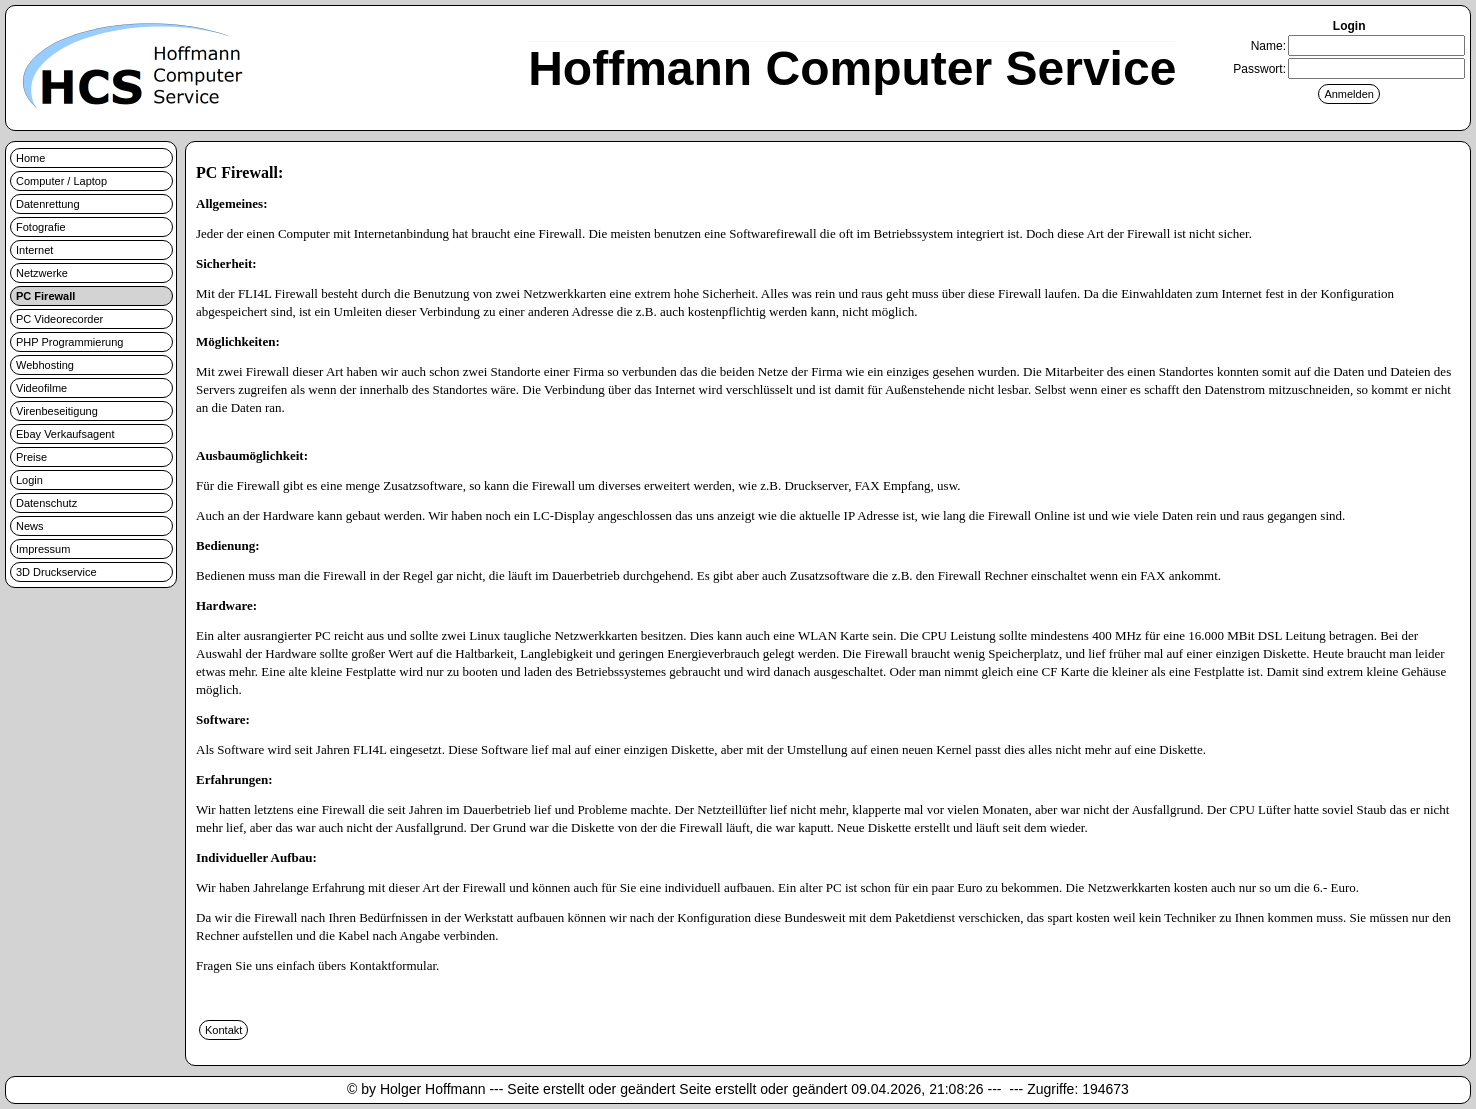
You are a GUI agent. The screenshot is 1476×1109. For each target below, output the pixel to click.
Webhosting (45, 365)
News (30, 526)
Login (29, 480)
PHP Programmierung (69, 342)
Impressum (43, 549)
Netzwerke (42, 273)
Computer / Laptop (61, 181)
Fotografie (41, 227)
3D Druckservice (56, 572)
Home (30, 158)
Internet (34, 250)
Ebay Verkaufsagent (65, 434)
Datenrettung (48, 204)
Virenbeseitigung (57, 411)
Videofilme (41, 388)
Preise (31, 457)
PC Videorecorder (59, 319)
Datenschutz (46, 503)
